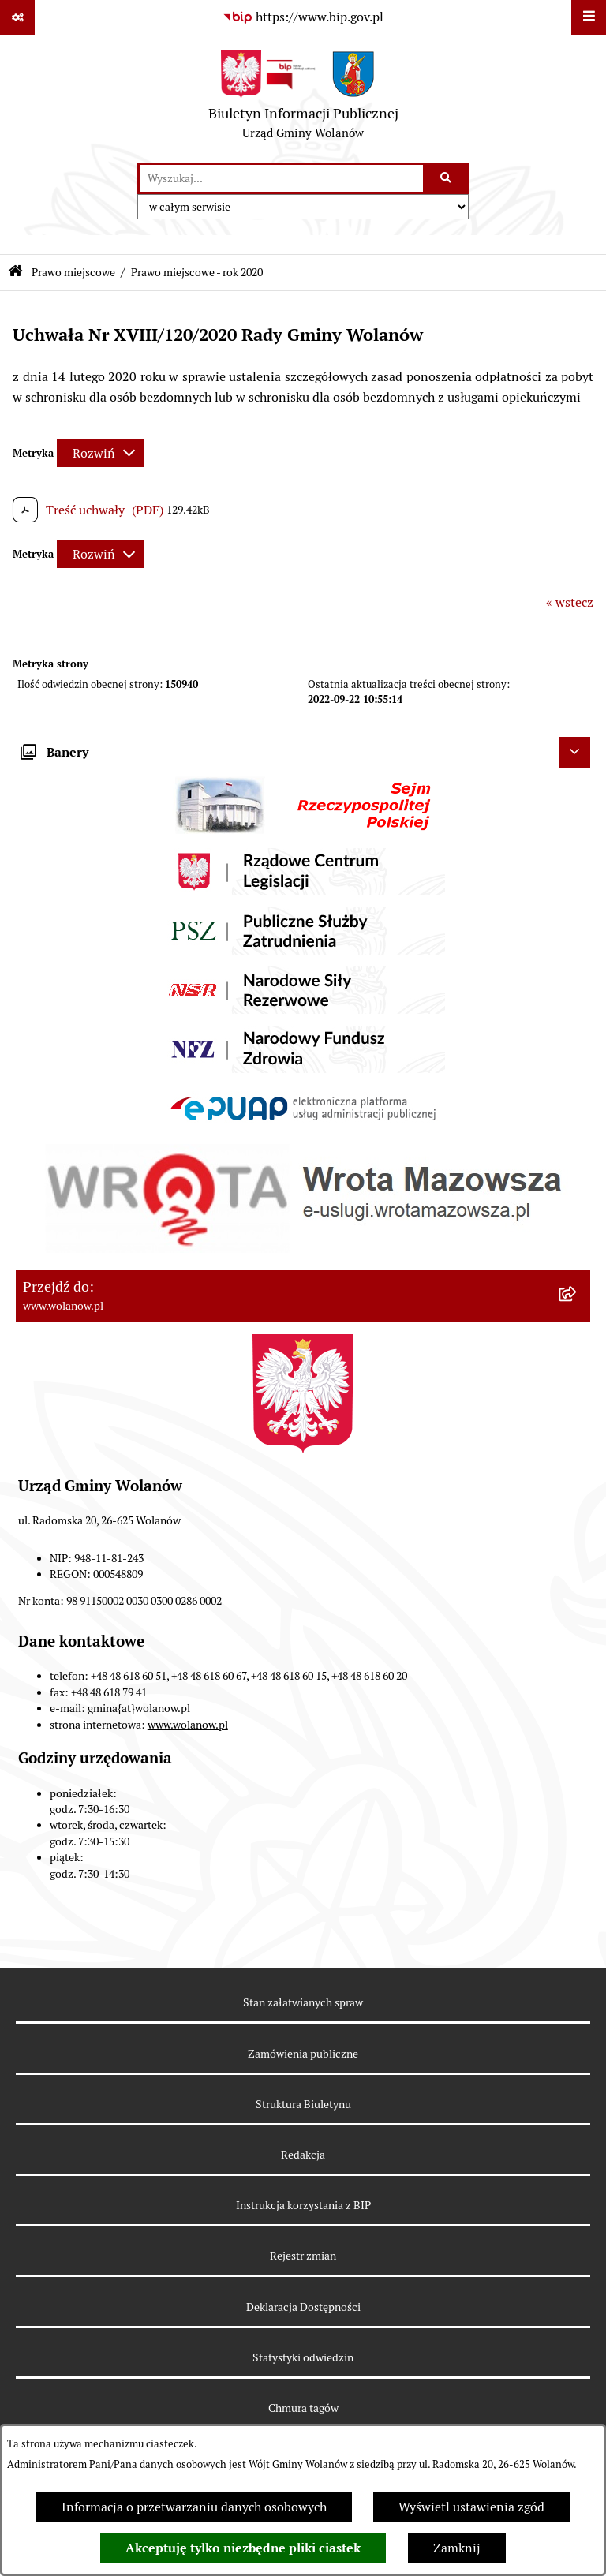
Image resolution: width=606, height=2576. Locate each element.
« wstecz (569, 602)
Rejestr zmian (303, 2256)
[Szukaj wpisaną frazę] (447, 178)
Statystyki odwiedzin (303, 2357)
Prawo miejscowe (73, 272)
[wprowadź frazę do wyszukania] (281, 178)
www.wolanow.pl (188, 1725)
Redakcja (303, 2155)
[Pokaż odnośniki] (17, 17)
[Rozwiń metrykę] (100, 453)
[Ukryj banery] (574, 752)
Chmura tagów (303, 2408)
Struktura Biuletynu (303, 2104)
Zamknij (457, 2548)
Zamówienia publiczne (303, 2054)
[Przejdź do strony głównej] (303, 98)
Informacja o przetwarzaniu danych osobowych (194, 2507)
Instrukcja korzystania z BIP (303, 2205)
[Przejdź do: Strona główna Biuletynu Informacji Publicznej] (15, 272)
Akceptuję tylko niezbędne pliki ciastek (243, 2548)
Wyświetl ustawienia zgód (471, 2507)
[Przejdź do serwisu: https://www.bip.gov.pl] (303, 17)
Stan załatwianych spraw (303, 2002)
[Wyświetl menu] (588, 17)
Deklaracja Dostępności (303, 2307)
